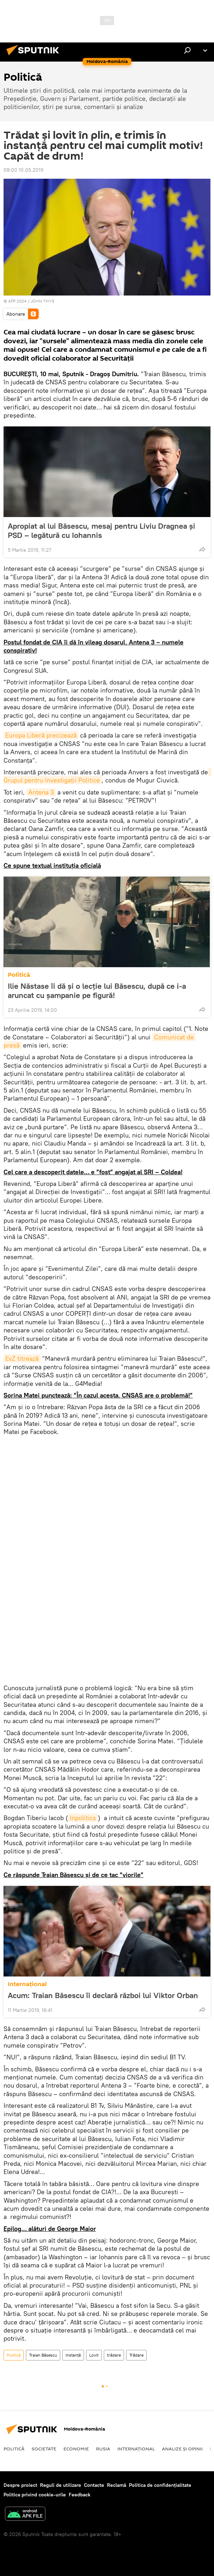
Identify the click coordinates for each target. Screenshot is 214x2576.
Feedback (79, 2494)
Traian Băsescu (43, 2355)
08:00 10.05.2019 (23, 170)
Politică (19, 974)
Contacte (94, 2485)
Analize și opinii (182, 2448)
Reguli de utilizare (60, 2485)
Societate (44, 2448)
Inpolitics (83, 1818)
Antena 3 (41, 792)
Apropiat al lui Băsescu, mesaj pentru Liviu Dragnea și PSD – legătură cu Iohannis (101, 530)
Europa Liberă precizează (41, 735)
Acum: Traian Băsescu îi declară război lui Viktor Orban (103, 1995)
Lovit (93, 2355)
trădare (114, 2355)
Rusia (103, 2448)
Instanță (73, 2355)
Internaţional (27, 1984)
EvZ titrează (22, 1358)
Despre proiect (20, 2485)
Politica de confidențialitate (160, 2485)
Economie (76, 2448)
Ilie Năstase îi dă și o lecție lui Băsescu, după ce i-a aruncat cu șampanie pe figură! (97, 990)
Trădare (136, 2355)
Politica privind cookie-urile (35, 2494)
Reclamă (116, 2485)
